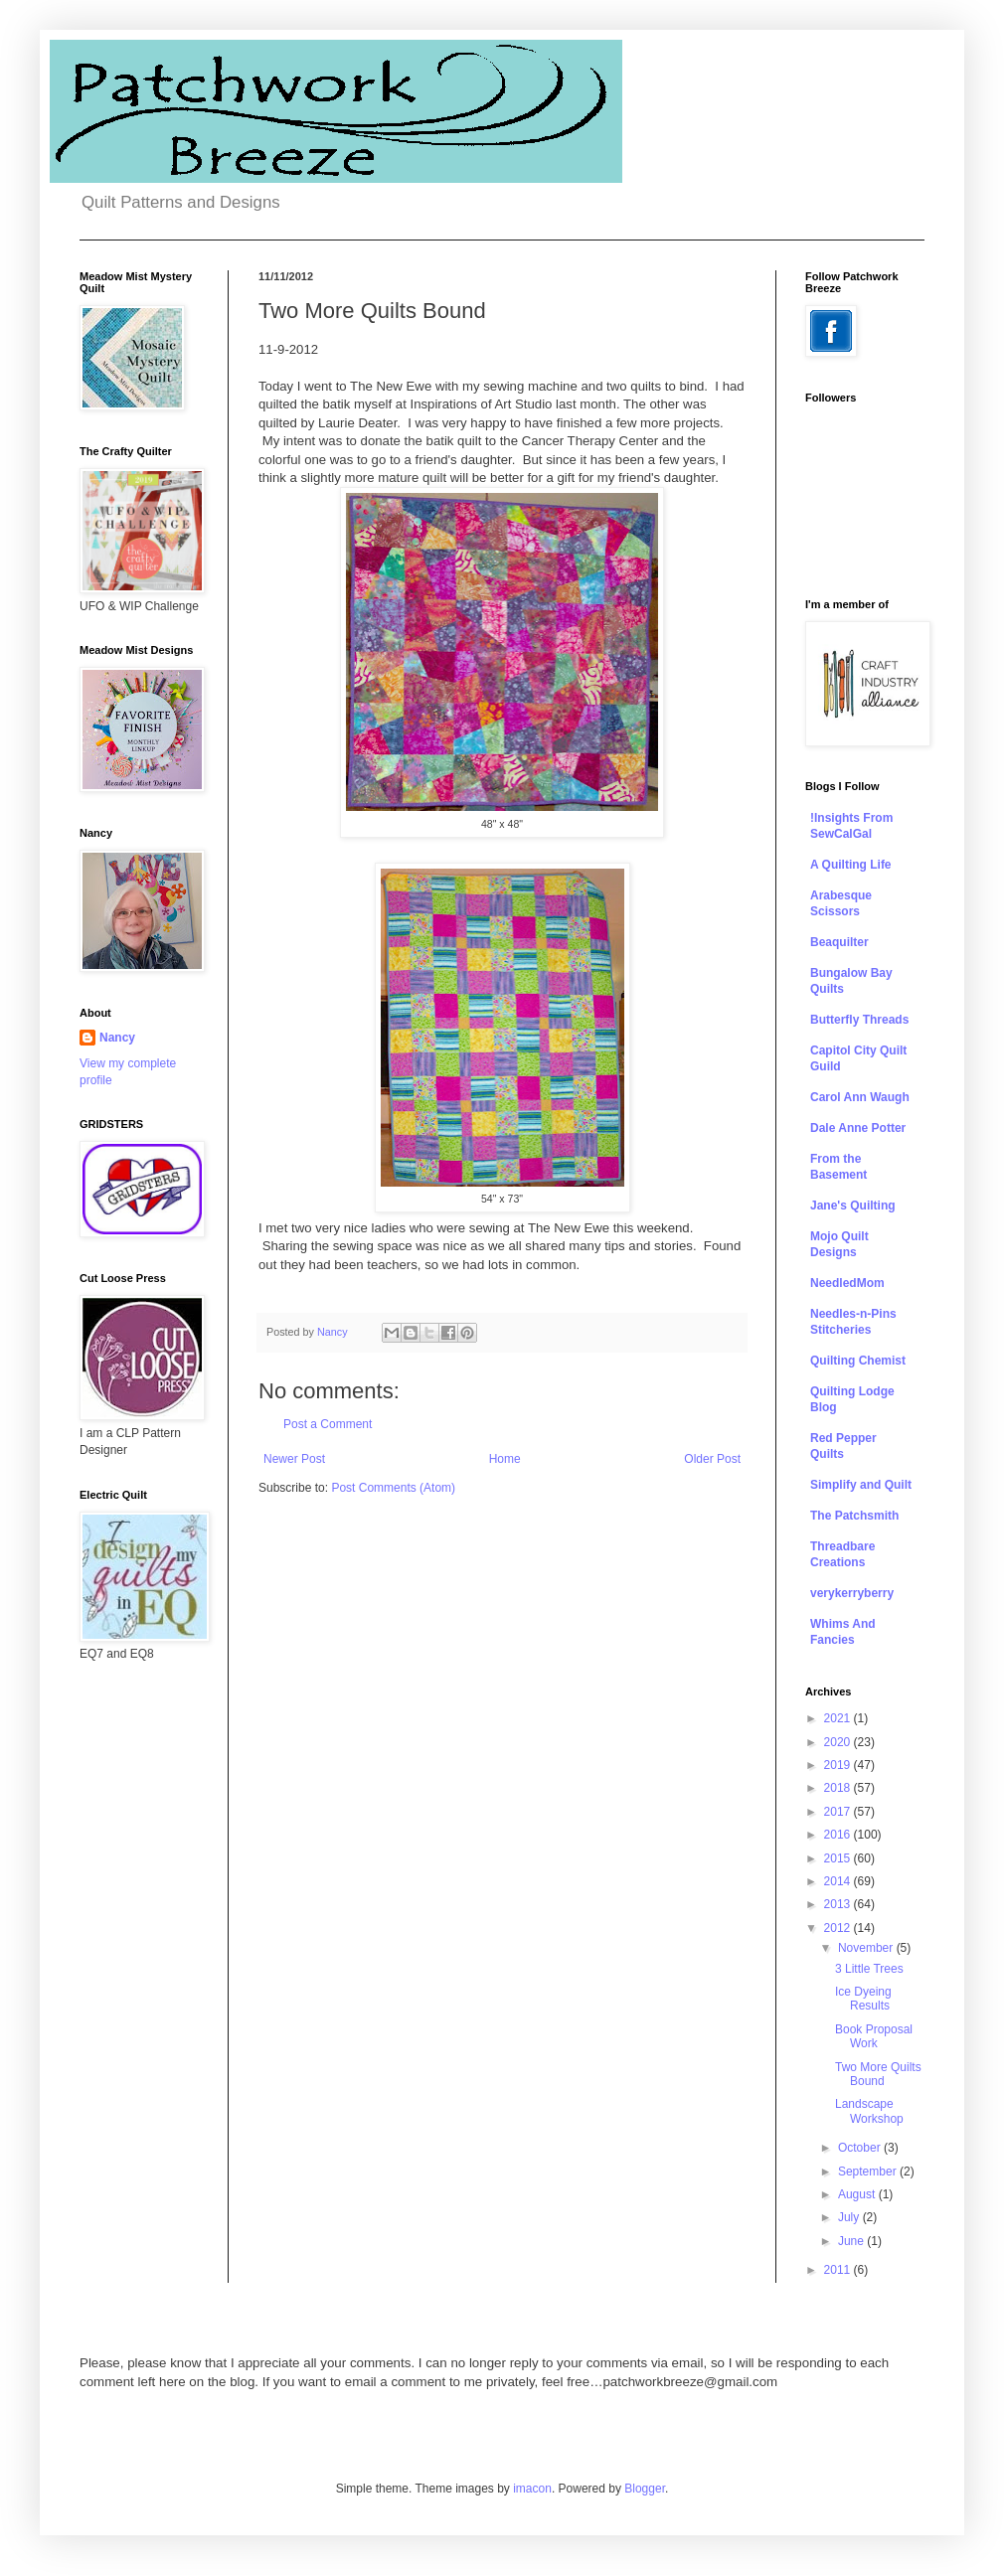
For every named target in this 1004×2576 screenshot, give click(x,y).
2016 (839, 1835)
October (861, 2148)
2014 (839, 1881)
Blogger (644, 2489)
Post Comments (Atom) (393, 1488)
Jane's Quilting (853, 1205)
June (852, 2241)
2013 (839, 1904)
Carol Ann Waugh (860, 1097)
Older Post (712, 1459)
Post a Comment (327, 1424)
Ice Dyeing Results (863, 1998)
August (858, 2194)
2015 (839, 1858)
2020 (839, 1742)
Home (505, 1459)
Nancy (117, 1038)
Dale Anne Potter (858, 1128)
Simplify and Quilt (861, 1485)
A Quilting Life (851, 865)
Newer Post (294, 1459)
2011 (839, 2270)
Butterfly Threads (859, 1020)
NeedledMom (847, 1283)
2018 (839, 1788)
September (869, 2171)
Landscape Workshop (869, 2111)
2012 (839, 1928)
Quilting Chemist (858, 1361)
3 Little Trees (869, 1969)
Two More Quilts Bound (878, 2074)
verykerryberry (852, 1593)
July (850, 2217)
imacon (532, 2489)
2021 (839, 1718)
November (867, 1948)
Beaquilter (839, 942)
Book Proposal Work (874, 2036)
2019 (839, 1765)
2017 (839, 1812)
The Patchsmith (854, 1516)
